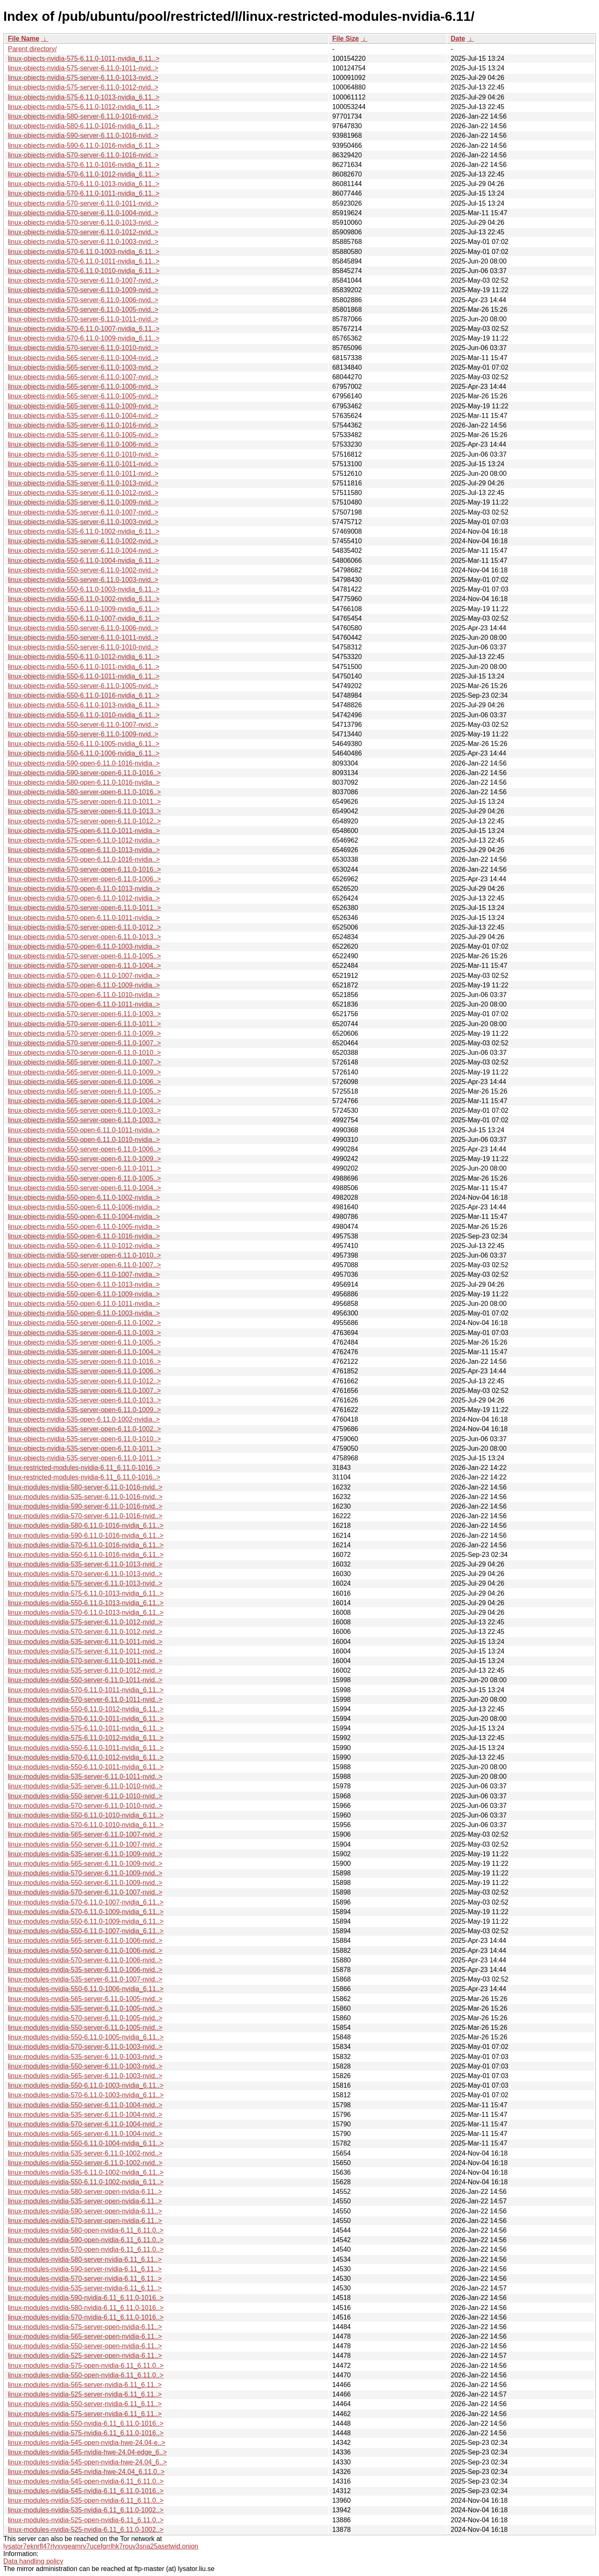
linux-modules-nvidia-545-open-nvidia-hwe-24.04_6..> (87, 2462)
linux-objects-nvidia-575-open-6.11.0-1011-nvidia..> (84, 830)
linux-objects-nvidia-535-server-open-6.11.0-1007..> (84, 1390)
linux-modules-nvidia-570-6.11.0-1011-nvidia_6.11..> (85, 1689)
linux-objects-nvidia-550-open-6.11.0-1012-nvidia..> (84, 1245)
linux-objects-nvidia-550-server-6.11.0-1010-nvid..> (83, 647)
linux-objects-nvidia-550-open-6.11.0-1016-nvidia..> (84, 1236)
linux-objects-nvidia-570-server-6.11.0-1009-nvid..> (83, 289)
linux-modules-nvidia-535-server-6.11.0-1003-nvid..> (85, 2056)
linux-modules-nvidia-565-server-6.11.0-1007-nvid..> (85, 1834)
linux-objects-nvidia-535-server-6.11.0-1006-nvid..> (83, 444)
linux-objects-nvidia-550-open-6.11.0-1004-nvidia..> (84, 1216)
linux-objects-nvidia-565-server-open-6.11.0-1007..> (84, 1062)
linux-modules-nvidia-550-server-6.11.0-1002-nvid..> (85, 2162)
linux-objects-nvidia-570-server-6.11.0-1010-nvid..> (83, 347)
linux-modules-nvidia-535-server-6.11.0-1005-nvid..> (85, 2008)
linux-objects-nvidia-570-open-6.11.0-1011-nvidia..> (84, 917)
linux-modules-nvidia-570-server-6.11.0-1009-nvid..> (85, 1873)
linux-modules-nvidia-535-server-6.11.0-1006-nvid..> (85, 1969)
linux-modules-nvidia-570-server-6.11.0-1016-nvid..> (85, 1515)
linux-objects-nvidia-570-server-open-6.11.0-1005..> (84, 956)
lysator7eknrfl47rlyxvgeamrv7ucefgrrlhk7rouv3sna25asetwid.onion (100, 2546)
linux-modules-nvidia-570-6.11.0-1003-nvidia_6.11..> (85, 2095)
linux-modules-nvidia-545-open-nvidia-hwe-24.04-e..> (86, 2442)
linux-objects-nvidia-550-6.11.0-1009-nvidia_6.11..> (83, 608)
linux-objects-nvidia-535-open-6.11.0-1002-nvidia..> (84, 1419)
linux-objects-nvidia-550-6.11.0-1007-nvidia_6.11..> (83, 618)
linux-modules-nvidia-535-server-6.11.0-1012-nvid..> (85, 1670)
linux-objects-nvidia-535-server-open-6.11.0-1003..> (84, 1332)
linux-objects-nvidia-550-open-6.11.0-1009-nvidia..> (84, 1294)
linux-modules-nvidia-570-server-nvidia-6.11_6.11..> (85, 2278)
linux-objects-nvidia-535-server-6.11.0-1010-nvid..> (83, 454)
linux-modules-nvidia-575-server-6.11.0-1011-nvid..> (85, 1651)
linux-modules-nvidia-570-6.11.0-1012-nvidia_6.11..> (85, 1757)
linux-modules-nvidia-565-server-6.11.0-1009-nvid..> (85, 1863)
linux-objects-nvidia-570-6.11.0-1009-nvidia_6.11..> (83, 338)
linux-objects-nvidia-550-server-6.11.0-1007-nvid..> (83, 724)
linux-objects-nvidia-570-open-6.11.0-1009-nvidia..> (84, 985)
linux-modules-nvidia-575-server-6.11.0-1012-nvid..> (85, 1622)
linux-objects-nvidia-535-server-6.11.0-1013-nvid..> (83, 483)
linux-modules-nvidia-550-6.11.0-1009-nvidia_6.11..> (85, 1921)
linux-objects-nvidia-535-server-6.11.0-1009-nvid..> (83, 502)
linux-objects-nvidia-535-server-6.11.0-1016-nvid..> (83, 425)
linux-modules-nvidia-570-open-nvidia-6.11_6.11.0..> (85, 2249)
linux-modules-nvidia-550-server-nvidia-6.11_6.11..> (85, 2403)
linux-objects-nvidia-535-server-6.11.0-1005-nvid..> (83, 434)
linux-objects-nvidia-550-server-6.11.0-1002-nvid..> (83, 570)
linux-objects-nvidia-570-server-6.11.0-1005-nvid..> (83, 309)
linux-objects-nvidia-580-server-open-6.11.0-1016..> (84, 792)
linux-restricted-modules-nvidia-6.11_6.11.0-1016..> (84, 1467)
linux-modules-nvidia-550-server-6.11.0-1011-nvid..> (85, 1679)
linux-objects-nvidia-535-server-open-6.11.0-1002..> (84, 1428)
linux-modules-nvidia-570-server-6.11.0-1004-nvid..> (85, 2124)
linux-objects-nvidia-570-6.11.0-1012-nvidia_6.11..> (83, 174)
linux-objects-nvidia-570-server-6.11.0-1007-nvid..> (83, 280)
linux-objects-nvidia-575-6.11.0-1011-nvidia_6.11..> (83, 58)
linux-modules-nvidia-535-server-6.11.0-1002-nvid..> (85, 2153)
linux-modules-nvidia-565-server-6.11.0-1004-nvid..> (85, 2133)
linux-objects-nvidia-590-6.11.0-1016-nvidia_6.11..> (83, 145)
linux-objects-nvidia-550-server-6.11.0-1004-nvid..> (83, 550)
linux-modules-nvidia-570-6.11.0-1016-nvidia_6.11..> (85, 1545)
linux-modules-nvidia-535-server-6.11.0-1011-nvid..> (85, 1641)
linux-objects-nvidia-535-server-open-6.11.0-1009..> (84, 1409)
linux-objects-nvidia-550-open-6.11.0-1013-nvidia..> (84, 1284)
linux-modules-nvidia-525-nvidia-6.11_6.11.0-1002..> (85, 2529)
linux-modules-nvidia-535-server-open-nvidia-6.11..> (85, 2201)
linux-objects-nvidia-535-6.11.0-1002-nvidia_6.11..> (83, 531)
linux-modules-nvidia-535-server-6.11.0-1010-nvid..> (85, 1786)
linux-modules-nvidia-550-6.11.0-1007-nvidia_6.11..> (85, 1930)
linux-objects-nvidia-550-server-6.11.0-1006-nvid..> (83, 628)
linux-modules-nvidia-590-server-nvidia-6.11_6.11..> (85, 2269)
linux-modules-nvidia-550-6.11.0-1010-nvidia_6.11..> (85, 1815)
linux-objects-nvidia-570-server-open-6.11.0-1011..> (84, 907)
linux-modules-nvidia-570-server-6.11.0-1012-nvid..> (85, 1631)
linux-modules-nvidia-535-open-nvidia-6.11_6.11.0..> (85, 2500)
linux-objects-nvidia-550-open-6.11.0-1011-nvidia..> (84, 1130)
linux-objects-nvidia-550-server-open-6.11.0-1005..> (84, 1178)
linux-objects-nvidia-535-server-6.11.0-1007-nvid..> (83, 512)
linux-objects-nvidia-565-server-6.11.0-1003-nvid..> (83, 367)
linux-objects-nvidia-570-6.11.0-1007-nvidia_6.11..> (83, 328)
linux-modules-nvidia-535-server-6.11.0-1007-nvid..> (85, 1979)
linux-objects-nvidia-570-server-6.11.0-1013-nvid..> (83, 222)
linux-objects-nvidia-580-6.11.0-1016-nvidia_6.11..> (83, 125)
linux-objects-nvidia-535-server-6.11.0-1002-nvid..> (83, 541)
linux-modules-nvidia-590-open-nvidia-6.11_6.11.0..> (85, 2239)
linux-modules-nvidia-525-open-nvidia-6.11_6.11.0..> (85, 2520)
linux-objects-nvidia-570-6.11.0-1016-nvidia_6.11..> (83, 164)
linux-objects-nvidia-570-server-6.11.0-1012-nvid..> (83, 232)
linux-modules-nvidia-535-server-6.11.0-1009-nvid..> (85, 1853)
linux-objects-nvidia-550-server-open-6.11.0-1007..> (84, 1264)
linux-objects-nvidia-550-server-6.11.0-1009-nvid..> (83, 734)
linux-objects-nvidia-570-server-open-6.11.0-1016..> (84, 869)
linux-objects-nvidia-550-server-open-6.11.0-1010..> (84, 1255)
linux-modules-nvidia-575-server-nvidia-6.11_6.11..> (85, 2413)
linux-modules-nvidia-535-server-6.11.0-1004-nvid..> (85, 2114)
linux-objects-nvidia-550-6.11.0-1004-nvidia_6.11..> (83, 560)
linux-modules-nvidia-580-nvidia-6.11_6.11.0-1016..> (85, 2307)
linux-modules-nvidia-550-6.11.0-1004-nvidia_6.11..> (85, 2143)
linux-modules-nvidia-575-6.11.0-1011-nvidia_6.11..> (85, 1728)
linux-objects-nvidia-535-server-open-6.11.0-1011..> (84, 1448)
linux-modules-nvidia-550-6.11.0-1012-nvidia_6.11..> (85, 1709)
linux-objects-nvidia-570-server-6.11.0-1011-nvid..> (83, 203)
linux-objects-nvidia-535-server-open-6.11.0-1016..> (84, 1361)
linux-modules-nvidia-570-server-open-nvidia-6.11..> (85, 2220)
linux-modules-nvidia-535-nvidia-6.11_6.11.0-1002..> (85, 2510)
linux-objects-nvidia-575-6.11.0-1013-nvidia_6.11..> (83, 97)
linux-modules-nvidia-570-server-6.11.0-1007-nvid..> (85, 1892)
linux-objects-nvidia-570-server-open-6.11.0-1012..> (84, 927)
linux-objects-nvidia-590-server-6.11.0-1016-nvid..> (83, 135)
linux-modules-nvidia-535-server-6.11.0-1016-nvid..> (85, 1496)
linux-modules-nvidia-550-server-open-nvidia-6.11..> (85, 2346)
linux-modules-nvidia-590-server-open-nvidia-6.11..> (85, 2211)
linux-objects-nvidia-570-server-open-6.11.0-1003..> (84, 1013)
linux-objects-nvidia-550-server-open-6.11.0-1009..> (84, 1158)
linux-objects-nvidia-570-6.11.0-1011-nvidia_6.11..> (83, 193)
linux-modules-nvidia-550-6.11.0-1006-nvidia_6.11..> (85, 1988)
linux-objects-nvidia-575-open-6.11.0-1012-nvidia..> (84, 840)
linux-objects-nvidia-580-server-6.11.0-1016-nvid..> (83, 116)
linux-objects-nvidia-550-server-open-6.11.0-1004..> (84, 1187)
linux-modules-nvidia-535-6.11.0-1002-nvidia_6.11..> (85, 2172)
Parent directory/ (32, 48)
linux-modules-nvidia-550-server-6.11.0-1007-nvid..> (85, 1844)
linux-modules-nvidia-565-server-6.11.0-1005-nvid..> (85, 1998)
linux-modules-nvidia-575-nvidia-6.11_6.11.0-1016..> (85, 2433)
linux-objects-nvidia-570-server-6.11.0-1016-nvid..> (83, 155)
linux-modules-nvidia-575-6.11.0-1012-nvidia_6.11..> (85, 1737)
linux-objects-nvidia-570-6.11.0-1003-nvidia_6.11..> (83, 251)
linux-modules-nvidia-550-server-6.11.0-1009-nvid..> (85, 1882)
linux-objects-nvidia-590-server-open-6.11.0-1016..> (84, 772)
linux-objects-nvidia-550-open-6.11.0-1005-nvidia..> (84, 1226)
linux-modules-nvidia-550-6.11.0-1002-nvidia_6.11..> (85, 2182)
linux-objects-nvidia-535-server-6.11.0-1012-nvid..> (83, 492)
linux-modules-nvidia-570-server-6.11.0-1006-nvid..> (85, 1960)
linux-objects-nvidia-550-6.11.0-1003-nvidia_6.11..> (83, 589)
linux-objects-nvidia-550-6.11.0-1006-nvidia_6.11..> (83, 753)
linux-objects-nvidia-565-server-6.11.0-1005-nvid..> (83, 396)
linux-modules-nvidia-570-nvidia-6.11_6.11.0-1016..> (85, 2317)
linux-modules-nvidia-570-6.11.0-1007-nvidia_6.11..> (85, 1902)
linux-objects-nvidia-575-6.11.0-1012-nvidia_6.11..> (83, 106)
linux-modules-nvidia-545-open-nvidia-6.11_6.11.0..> (85, 2481)
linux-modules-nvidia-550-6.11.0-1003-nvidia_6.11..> (85, 2085)
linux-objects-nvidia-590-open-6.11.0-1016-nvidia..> (84, 763)
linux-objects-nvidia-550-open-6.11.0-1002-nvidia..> (84, 1197)
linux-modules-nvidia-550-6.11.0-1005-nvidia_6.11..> (85, 2037)
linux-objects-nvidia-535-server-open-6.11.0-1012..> (84, 1381)
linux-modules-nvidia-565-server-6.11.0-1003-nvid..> (85, 2075)
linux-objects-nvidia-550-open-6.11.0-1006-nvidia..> (84, 1207)
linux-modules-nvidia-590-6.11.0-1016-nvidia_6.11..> (85, 1535)
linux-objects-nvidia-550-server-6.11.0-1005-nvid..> (83, 685)
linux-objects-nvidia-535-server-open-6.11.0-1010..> (84, 1438)
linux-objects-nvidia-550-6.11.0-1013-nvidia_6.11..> (83, 705)
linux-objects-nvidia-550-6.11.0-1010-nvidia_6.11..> (83, 715)
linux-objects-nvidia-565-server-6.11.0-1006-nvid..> (83, 386)
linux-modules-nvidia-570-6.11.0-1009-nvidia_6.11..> (85, 1911)
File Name (24, 38)
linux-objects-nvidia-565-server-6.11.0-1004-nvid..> (83, 357)
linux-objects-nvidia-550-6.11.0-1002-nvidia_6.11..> (83, 598)
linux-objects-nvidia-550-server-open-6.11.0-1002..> (84, 1322)
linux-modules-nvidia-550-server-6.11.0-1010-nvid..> (85, 1796)
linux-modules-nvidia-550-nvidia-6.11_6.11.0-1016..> (85, 2423)
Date (457, 38)
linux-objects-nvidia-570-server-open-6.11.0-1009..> (84, 1033)
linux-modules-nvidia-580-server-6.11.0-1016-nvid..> (85, 1487)
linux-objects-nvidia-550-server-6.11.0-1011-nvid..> (83, 637)
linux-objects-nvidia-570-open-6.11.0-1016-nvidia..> (84, 859)
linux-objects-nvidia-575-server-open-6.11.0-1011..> (84, 801)
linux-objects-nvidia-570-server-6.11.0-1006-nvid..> (83, 299)
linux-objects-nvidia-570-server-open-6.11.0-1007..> (84, 1043)
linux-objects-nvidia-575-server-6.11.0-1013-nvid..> (83, 77)
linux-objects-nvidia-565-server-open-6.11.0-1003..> (84, 1110)
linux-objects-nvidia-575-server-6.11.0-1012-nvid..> (83, 87)
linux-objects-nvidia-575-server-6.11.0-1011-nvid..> (83, 68)
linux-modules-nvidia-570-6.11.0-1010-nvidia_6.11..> (85, 1824)
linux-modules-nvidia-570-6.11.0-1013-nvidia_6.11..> (85, 1612)
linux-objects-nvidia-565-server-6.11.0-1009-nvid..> (83, 406)
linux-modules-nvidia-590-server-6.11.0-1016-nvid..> (85, 1506)
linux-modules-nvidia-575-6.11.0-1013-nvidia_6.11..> (85, 1593)
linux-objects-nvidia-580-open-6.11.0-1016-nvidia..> (84, 782)
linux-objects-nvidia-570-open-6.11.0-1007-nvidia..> (84, 975)
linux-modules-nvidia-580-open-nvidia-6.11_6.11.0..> (85, 2230)
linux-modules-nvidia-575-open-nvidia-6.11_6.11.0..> (85, 2365)
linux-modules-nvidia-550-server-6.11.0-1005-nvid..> (85, 2027)
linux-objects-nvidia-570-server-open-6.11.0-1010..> (84, 1052)
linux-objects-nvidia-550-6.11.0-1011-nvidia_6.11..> (83, 666)
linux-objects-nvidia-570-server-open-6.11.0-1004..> (84, 965)
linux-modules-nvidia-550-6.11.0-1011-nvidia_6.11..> (85, 1747)
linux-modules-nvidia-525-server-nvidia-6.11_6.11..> (85, 2394)
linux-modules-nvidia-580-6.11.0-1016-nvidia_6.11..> (85, 1525)
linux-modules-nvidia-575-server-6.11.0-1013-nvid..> (85, 1583)
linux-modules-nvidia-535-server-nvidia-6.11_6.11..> (85, 2288)
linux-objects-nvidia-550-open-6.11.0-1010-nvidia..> (84, 1139)
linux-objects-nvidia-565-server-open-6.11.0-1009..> (84, 1072)
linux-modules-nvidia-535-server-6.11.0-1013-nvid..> (85, 1564)
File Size (345, 38)
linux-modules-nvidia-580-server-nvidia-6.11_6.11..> (85, 2259)
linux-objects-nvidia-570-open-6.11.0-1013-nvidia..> (84, 888)
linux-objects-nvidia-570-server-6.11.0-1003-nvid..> (83, 241)
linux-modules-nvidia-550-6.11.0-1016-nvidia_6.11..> (85, 1554)
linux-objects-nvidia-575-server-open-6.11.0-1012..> (84, 821)
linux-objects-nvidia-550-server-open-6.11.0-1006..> (84, 1149)
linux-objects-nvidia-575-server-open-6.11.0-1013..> (84, 811)
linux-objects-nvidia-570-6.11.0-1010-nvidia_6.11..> (83, 270)
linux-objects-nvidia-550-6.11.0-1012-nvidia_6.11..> (83, 656)
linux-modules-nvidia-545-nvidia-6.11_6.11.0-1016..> (85, 2490)
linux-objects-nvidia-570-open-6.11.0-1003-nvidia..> (84, 946)
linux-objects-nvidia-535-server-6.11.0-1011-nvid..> (83, 463)
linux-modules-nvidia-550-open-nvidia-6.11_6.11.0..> (85, 2375)
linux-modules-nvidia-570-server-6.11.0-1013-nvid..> (85, 1573)
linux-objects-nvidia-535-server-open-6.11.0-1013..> (84, 1400)
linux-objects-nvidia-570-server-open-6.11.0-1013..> (84, 936)
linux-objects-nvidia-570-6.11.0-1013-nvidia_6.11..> (83, 183)
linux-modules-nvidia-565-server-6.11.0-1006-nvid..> (85, 1940)
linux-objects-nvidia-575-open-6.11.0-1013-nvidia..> (84, 849)
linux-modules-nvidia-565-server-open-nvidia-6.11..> (85, 2336)
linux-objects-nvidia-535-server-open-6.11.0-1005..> (84, 1342)
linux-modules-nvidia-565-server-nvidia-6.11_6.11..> (85, 2384)
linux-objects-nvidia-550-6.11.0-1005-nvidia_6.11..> (83, 743)
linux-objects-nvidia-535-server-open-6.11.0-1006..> (84, 1371)
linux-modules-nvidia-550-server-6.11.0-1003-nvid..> (85, 2066)
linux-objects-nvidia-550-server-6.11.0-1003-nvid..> (83, 579)
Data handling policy (33, 2561)
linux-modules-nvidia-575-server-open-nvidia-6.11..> (85, 2326)
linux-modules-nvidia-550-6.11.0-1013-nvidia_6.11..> (85, 1602)
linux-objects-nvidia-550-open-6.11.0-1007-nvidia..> (84, 1274)
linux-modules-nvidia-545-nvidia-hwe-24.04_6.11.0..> (86, 2471)
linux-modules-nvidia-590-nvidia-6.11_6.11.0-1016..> (85, 2297)
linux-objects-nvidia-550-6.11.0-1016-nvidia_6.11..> (83, 695)
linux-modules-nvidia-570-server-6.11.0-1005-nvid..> (85, 2018)
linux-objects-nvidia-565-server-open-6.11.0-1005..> (84, 1091)
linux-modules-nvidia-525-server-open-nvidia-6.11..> (85, 2355)
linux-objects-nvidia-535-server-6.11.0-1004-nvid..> (83, 415)
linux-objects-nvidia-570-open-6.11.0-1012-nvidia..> (84, 898)
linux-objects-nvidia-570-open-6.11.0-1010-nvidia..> (84, 994)
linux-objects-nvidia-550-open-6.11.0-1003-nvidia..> (84, 1313)
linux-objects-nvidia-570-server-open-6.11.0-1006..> (84, 879)
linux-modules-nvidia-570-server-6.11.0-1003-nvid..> (85, 2046)
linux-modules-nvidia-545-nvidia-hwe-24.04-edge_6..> (87, 2452)
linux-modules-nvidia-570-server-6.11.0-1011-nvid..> (85, 1660)
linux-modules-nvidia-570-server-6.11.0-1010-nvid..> (85, 1805)
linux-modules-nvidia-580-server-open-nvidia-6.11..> (85, 2191)
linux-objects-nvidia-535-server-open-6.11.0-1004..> (84, 1351)
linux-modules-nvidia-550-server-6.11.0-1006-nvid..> (85, 1950)
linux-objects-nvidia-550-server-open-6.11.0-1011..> (84, 1168)
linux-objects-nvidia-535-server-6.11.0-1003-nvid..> (83, 521)
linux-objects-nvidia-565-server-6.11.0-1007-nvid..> (83, 376)
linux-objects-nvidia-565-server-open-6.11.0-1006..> (84, 1081)
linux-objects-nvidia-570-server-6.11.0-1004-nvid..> (83, 212)
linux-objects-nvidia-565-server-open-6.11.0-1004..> (84, 1100)
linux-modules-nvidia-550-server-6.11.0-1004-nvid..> (85, 2105)
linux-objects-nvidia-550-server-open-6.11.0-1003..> (84, 1120)
